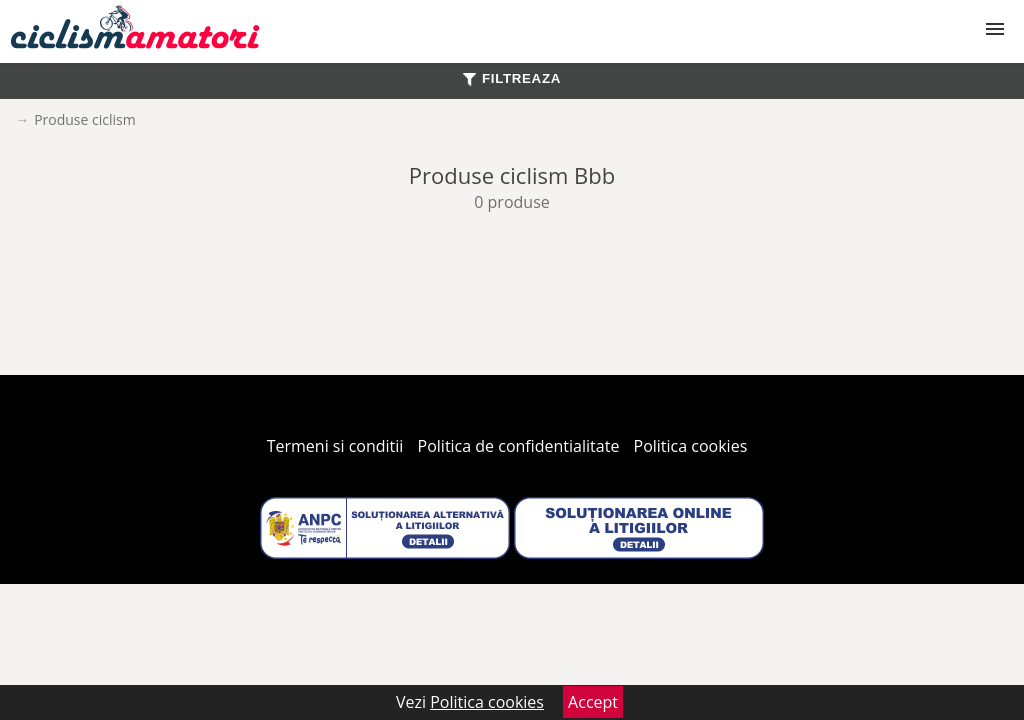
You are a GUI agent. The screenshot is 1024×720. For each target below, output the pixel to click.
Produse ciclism (85, 119)
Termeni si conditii (335, 446)
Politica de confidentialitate (519, 446)
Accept (593, 702)
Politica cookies (691, 446)
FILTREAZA (512, 78)
